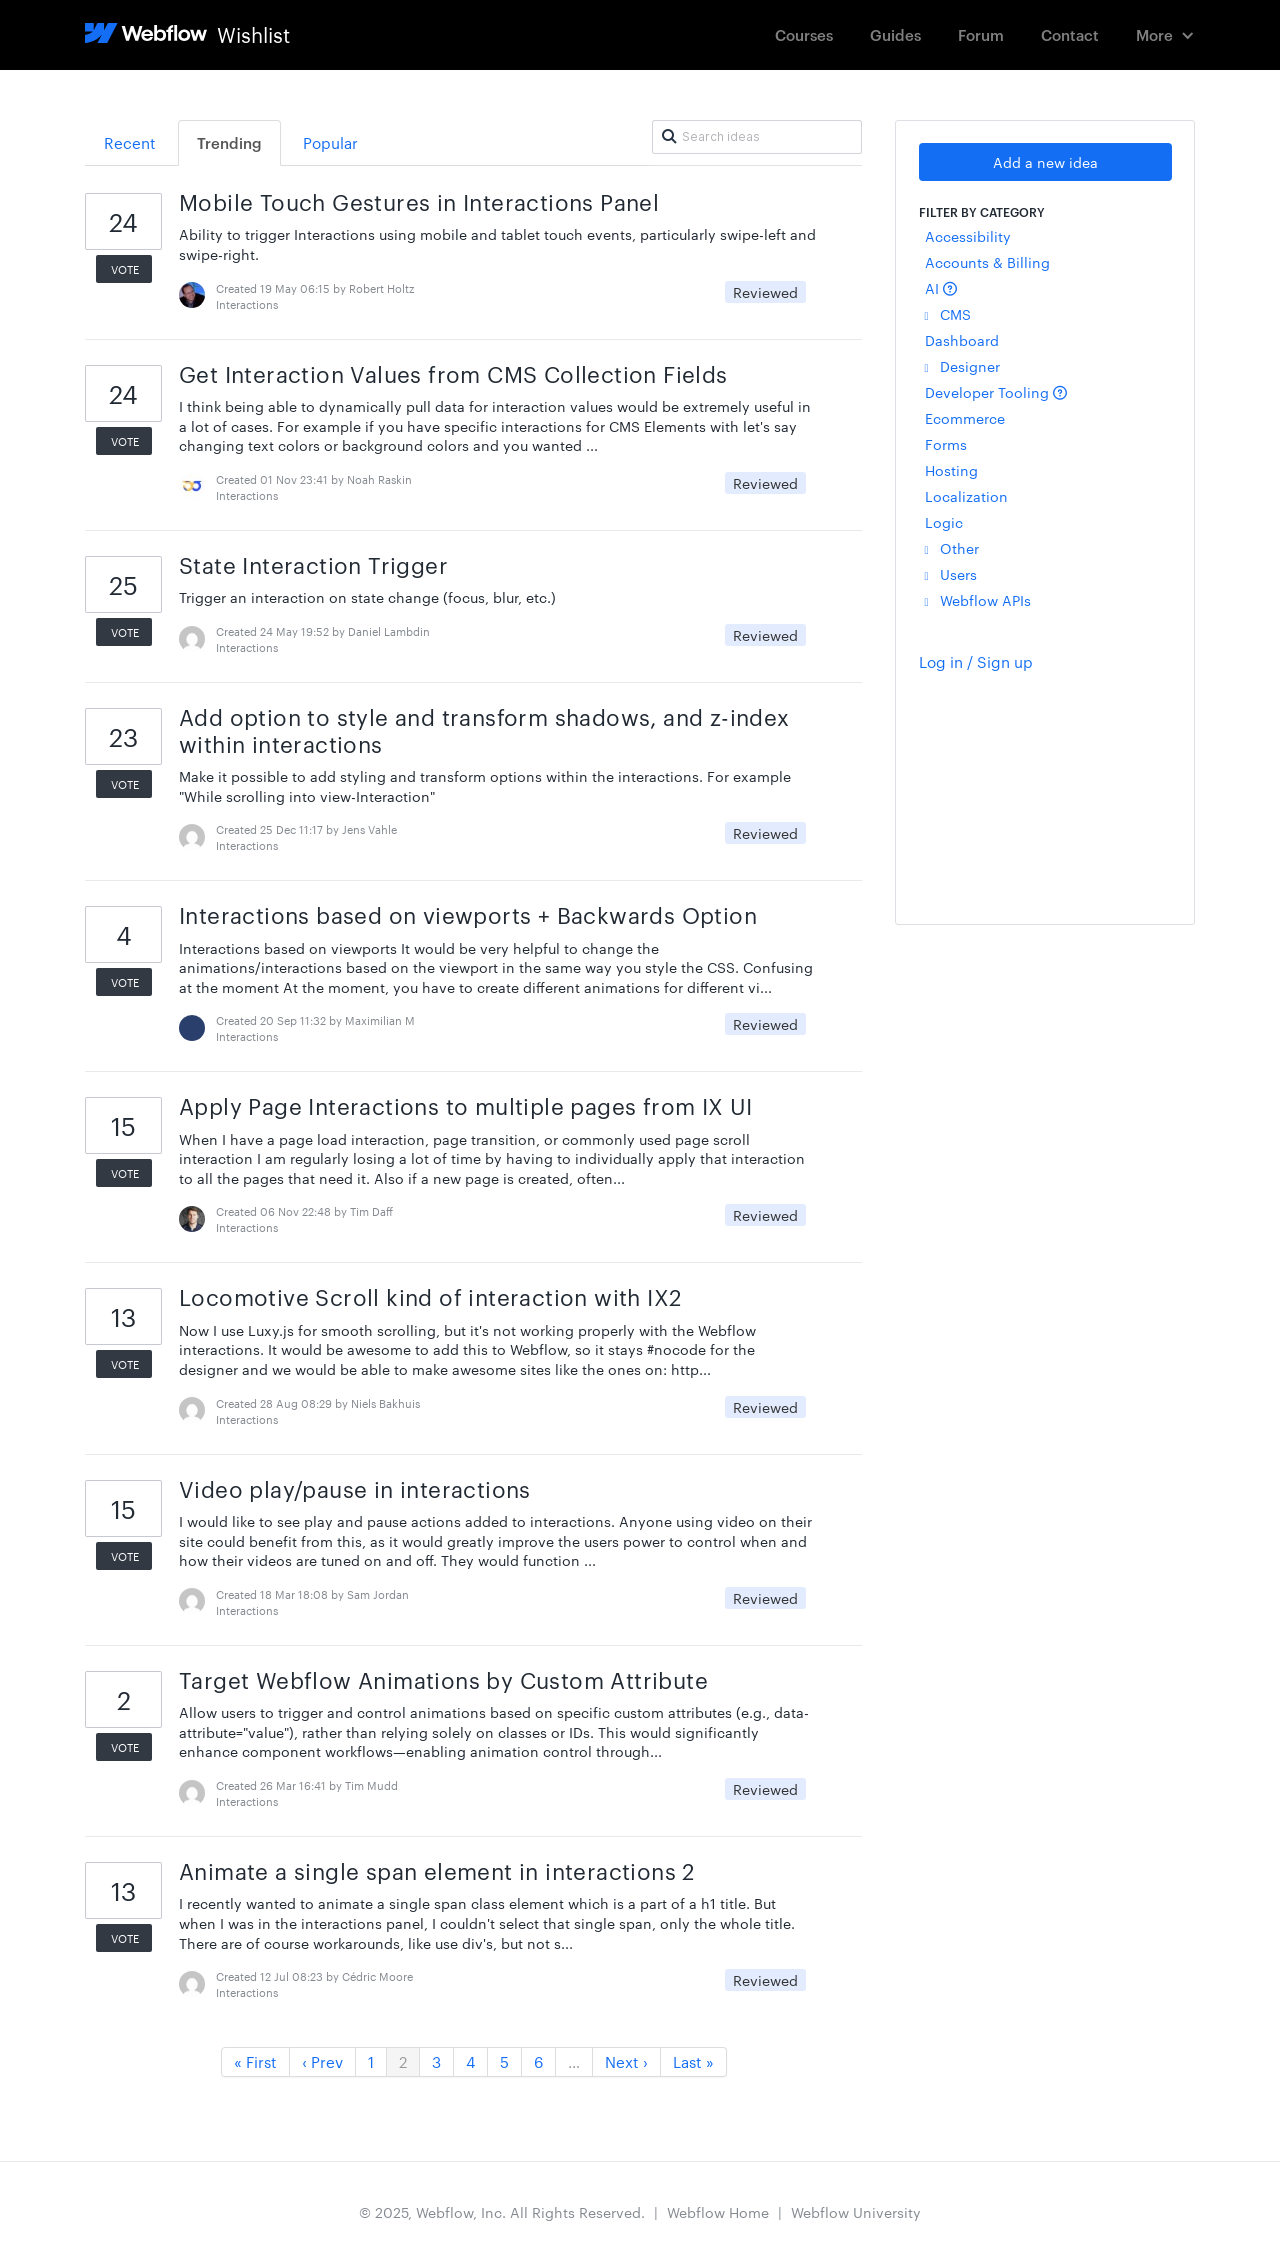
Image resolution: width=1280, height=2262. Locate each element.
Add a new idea (1045, 162)
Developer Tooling (996, 392)
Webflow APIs (978, 600)
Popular (330, 142)
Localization (966, 496)
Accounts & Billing (987, 262)
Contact (1070, 34)
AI (941, 288)
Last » (693, 2061)
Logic (944, 522)
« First (255, 2061)
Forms (946, 444)
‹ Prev (322, 2061)
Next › (626, 2061)
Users (951, 574)
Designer (962, 366)
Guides (895, 34)
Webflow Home (718, 2212)
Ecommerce (965, 418)
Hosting (951, 470)
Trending (229, 142)
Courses (804, 34)
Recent (130, 142)
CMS (948, 314)
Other (952, 548)
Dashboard (962, 340)
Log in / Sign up (976, 661)
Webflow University (856, 2212)
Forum (981, 34)
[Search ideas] (757, 137)
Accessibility (968, 236)
